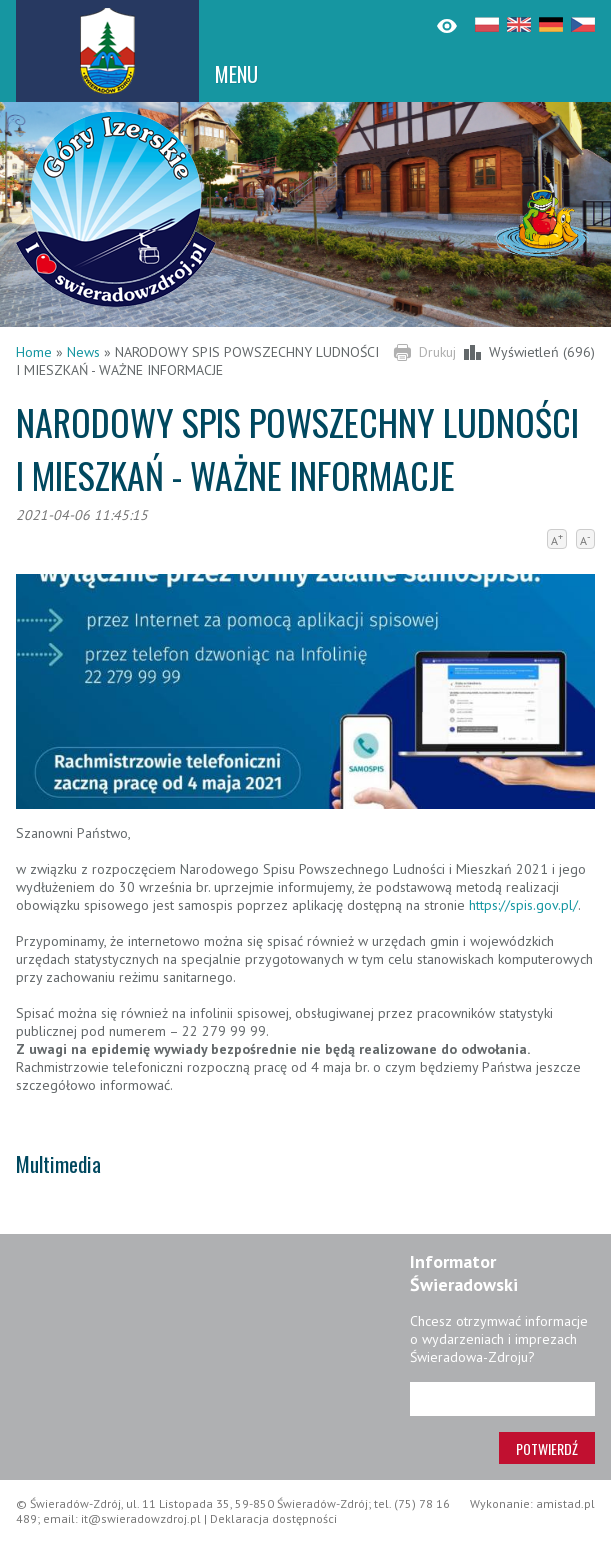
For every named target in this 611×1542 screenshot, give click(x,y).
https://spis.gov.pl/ (523, 905)
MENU (236, 74)
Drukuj (437, 352)
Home (34, 352)
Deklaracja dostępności (273, 1518)
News (83, 352)
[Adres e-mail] (502, 1399)
